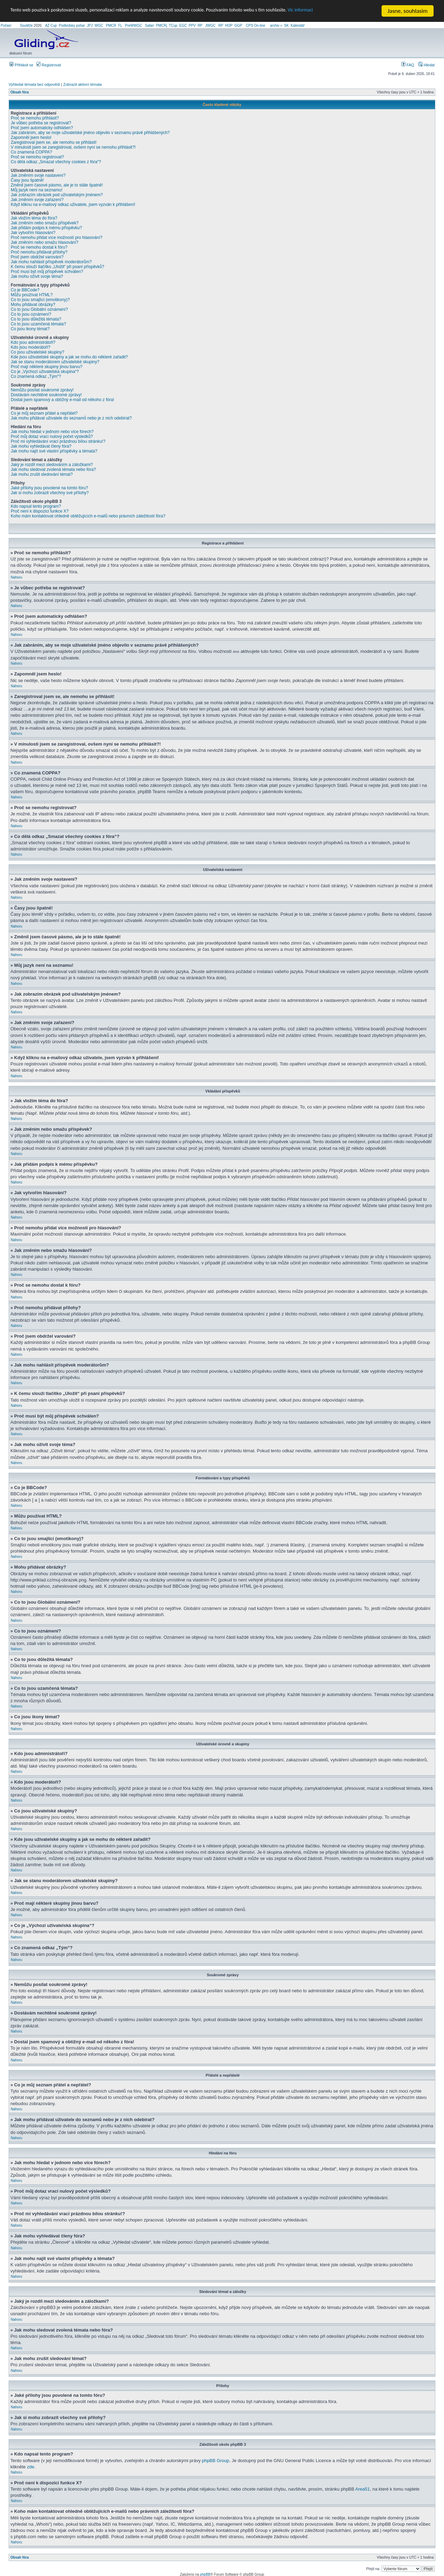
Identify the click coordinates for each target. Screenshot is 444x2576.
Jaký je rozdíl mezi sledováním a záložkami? (52, 464)
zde (30, 2466)
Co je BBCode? (25, 290)
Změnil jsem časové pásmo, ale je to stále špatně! (57, 185)
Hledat (426, 65)
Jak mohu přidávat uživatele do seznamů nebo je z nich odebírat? (71, 418)
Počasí (6, 25)
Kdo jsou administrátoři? (33, 342)
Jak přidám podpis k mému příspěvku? (46, 227)
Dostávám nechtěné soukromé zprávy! (46, 394)
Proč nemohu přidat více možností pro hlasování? (56, 237)
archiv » (276, 25)
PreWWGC (133, 25)
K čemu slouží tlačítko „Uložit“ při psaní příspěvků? (57, 266)
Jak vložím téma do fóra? (34, 218)
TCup (173, 25)
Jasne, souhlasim (407, 11)
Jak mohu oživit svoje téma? (37, 276)
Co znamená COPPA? (31, 152)
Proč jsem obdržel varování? (37, 257)
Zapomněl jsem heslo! (31, 137)
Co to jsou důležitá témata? (36, 319)
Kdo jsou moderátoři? (30, 347)
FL (120, 25)
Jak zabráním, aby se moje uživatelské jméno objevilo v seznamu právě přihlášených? (90, 132)
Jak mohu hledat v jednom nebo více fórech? (52, 431)
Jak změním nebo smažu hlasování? (44, 242)
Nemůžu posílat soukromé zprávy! (42, 390)
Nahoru (16, 577)
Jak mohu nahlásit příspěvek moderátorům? (51, 261)
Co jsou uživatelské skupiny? (37, 352)
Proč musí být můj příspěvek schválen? (47, 271)
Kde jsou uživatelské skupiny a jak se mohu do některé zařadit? (69, 357)
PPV (192, 25)
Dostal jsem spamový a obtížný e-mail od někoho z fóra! (62, 399)
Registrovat (48, 65)
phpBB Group (215, 2460)
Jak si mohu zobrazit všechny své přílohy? (50, 492)
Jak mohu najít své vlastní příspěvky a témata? (54, 451)
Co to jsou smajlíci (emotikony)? (40, 299)
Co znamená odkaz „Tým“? (36, 376)
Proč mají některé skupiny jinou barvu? (47, 366)
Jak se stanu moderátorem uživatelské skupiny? (55, 361)
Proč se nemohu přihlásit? (35, 118)
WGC (99, 25)
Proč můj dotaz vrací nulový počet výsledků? (52, 436)
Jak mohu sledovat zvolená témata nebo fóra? (53, 469)
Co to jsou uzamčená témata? (38, 324)
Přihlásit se (21, 65)
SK (286, 25)
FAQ (407, 65)
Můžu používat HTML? (32, 294)
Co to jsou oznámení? (31, 314)
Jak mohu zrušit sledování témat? (42, 474)
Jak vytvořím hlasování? (33, 232)
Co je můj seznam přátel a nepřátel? (44, 413)
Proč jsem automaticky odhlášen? (42, 127)
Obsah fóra (19, 92)
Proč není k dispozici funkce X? (40, 511)
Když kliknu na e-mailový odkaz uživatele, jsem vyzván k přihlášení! (73, 204)
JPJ (90, 25)
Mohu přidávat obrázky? (33, 304)
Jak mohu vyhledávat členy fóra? (41, 446)
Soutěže (26, 25)
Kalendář (298, 25)
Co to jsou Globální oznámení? (39, 309)
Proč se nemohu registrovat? (37, 157)
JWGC (210, 25)
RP (200, 25)
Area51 (362, 2488)
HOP (229, 25)
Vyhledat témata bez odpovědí (34, 84)
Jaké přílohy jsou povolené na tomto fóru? (49, 487)
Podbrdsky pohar (72, 25)
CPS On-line (255, 25)
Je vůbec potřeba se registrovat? (41, 123)
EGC (183, 25)
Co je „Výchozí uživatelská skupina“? (45, 371)
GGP (238, 25)
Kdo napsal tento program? (36, 506)
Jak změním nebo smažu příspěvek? (44, 223)
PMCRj (161, 25)
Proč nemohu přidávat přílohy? (39, 252)
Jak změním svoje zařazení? (37, 199)
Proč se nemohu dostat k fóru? (39, 247)
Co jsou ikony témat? (30, 328)
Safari (149, 25)
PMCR (111, 25)
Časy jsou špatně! (27, 180)
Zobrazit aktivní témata (82, 84)
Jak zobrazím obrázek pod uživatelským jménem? (57, 194)
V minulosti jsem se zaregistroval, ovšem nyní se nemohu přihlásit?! (73, 147)
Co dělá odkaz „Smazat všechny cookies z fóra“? (56, 161)
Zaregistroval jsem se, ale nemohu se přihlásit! (53, 142)
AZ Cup (51, 25)
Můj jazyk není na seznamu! (36, 190)
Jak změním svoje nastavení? (38, 175)
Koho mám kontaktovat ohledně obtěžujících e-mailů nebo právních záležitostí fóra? (88, 516)
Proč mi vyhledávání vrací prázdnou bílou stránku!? (58, 441)
